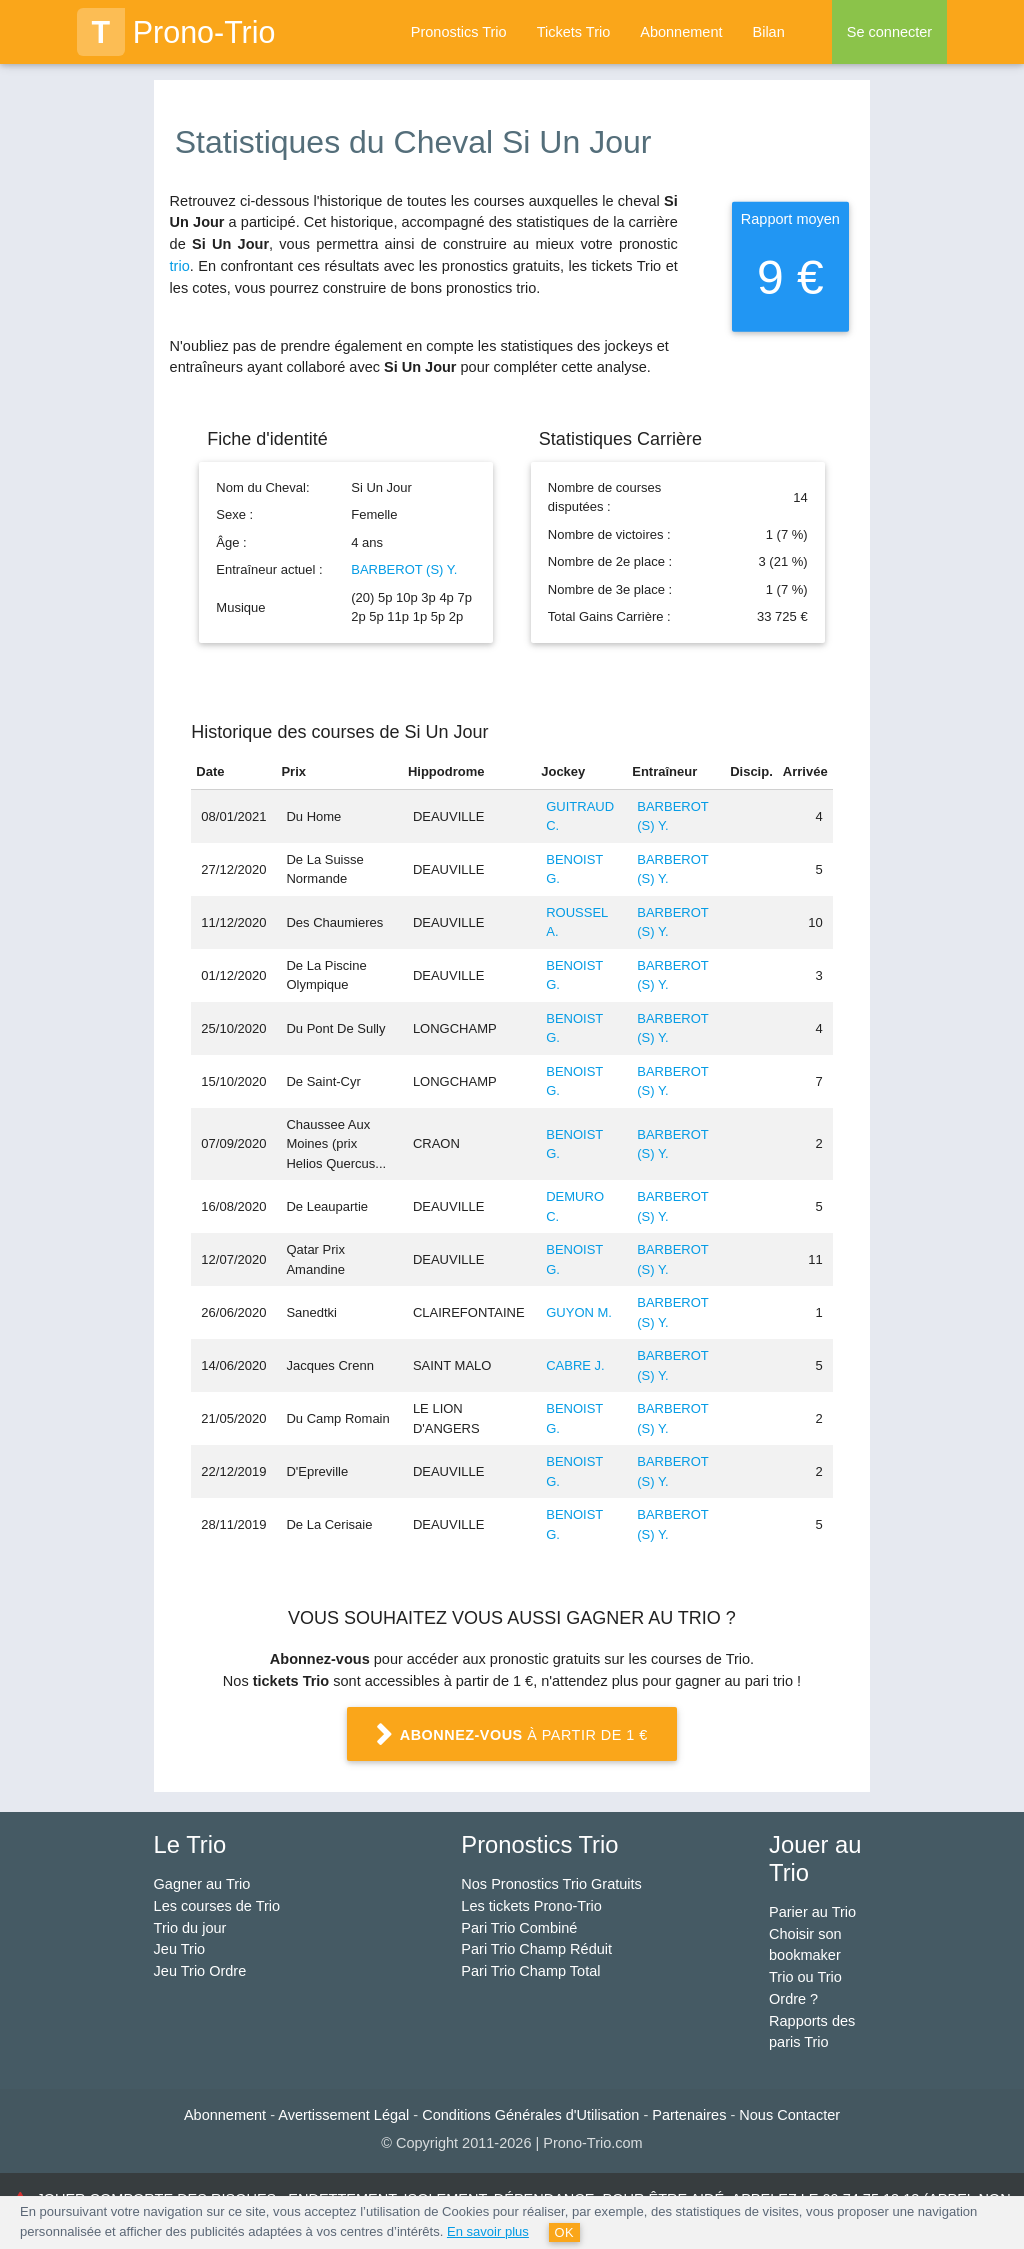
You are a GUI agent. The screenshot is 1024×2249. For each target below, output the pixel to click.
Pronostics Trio (459, 32)
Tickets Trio (574, 32)
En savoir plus (488, 2231)
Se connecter (889, 32)
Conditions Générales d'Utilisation (530, 2115)
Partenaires (689, 2115)
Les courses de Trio (217, 1906)
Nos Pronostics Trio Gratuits (551, 1884)
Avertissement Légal (343, 2115)
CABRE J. (575, 1365)
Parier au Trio (812, 1912)
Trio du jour (190, 1928)
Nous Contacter (789, 2115)
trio (180, 266)
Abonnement (681, 32)
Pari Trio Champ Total (530, 1971)
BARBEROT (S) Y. (404, 569)
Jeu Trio (180, 1949)
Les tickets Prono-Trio (531, 1906)
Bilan (768, 32)
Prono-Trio (176, 32)
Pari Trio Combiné (519, 1928)
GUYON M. (579, 1312)
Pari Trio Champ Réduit (536, 1949)
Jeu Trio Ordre (200, 1971)
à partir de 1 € (512, 1736)
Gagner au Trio (202, 1884)
